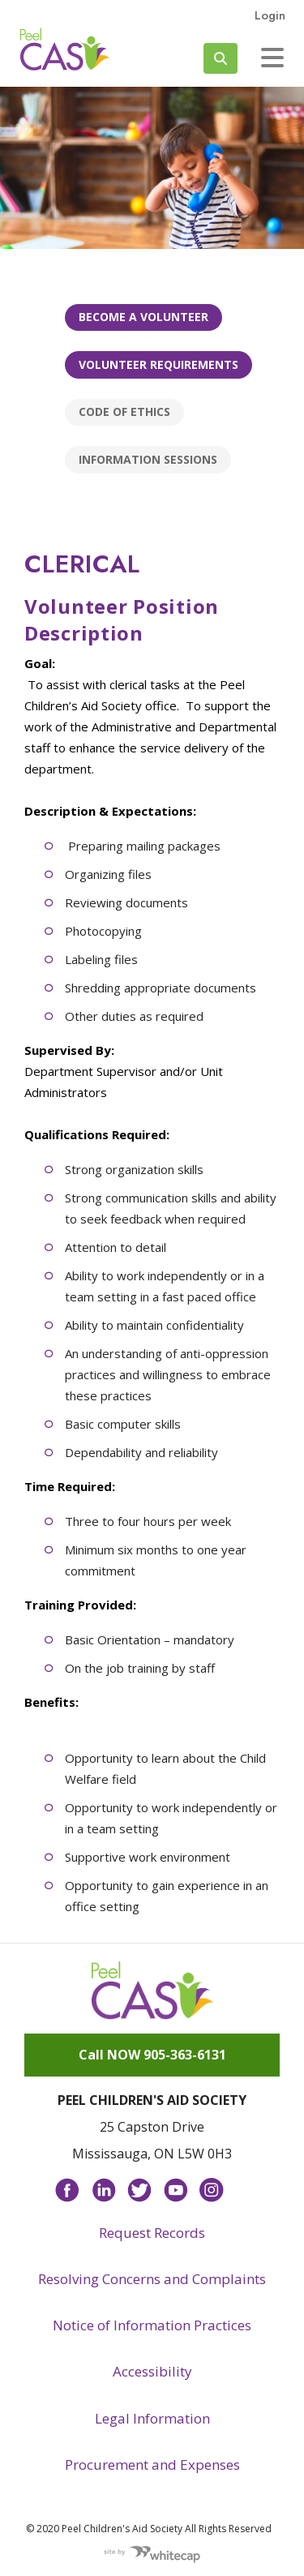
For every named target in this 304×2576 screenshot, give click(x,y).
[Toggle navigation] (272, 58)
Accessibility (152, 2371)
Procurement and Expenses (152, 2464)
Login (270, 15)
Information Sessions (148, 459)
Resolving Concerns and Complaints (152, 2279)
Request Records (152, 2232)
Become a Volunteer (143, 316)
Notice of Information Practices (152, 2325)
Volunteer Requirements (158, 364)
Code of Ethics (124, 411)
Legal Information (152, 2418)
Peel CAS (64, 49)
